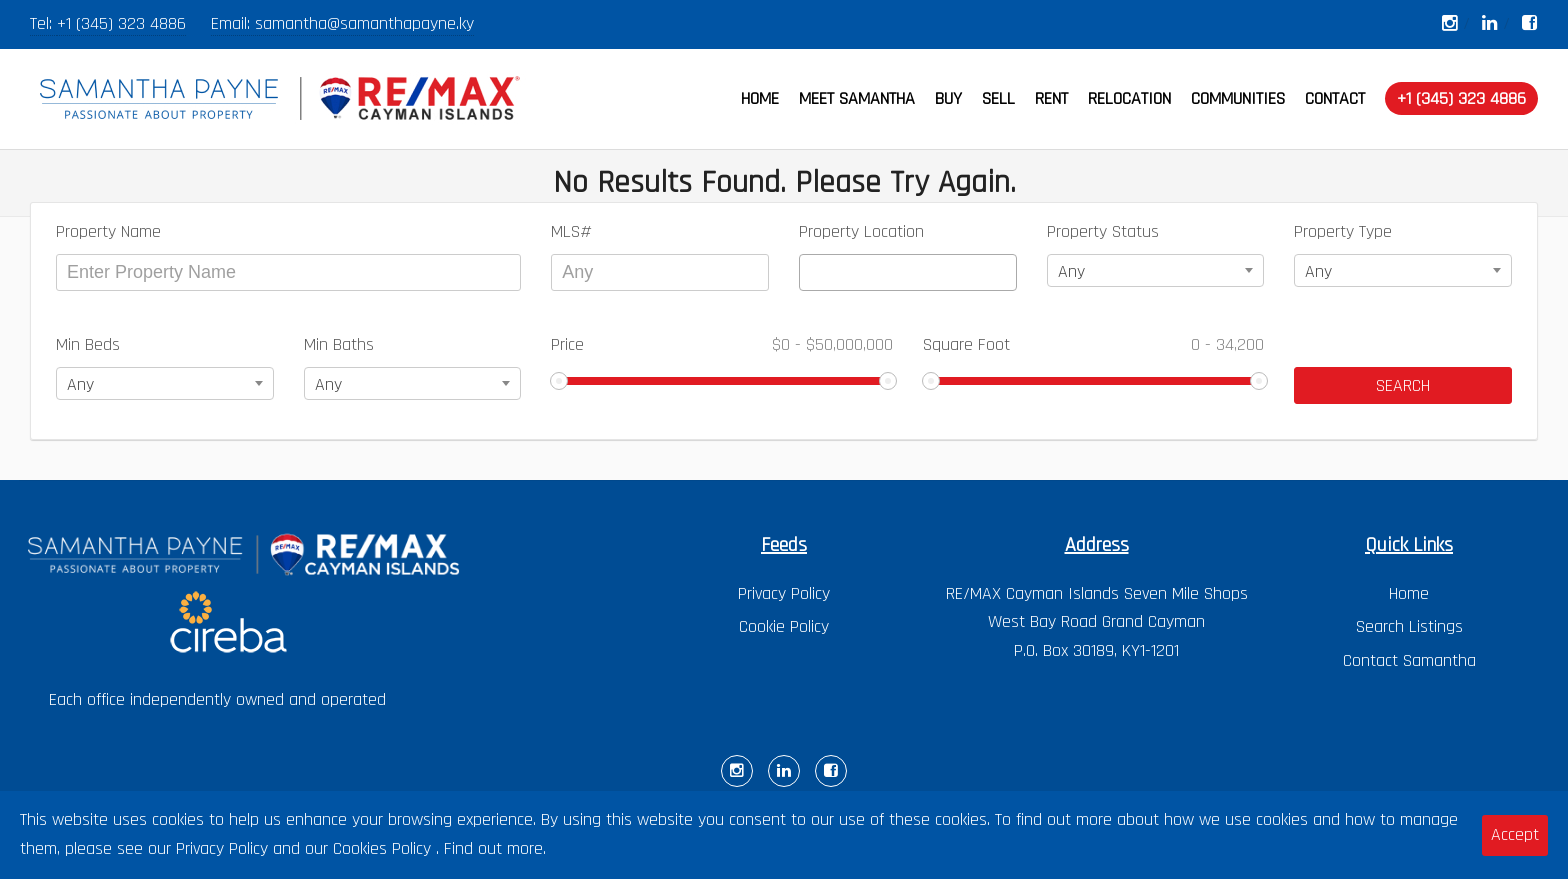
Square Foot (1094, 344)
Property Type (1343, 231)
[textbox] (812, 272)
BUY (948, 98)
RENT (1051, 98)
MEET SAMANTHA (857, 98)
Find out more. (495, 848)
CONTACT (1335, 98)
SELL (998, 98)
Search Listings (1409, 626)
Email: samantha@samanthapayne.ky (342, 23)
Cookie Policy (784, 626)
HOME (760, 98)
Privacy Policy (784, 593)
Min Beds (88, 344)
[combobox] (908, 272)
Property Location (861, 231)
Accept (1515, 834)
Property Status (1103, 231)
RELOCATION (1129, 98)
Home (1409, 593)
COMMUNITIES (1238, 98)
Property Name (108, 231)
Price (722, 344)
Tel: (43, 23)
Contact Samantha (1409, 660)
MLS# (571, 231)
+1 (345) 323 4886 (121, 23)
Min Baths (339, 344)
